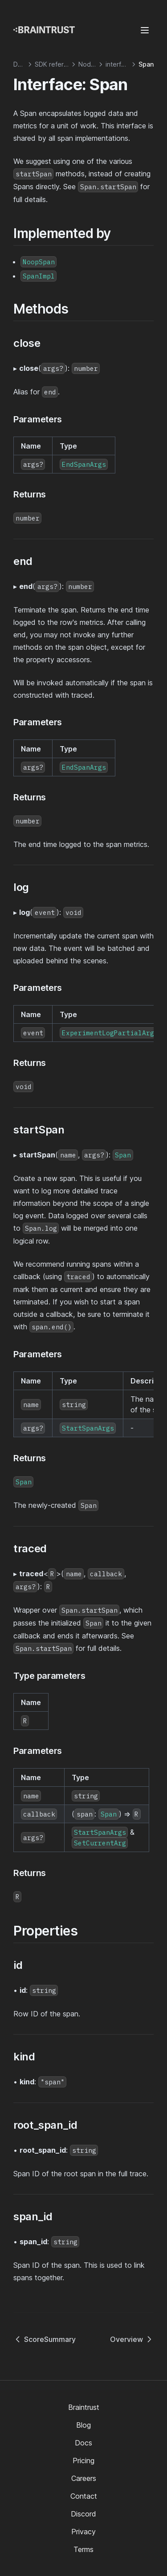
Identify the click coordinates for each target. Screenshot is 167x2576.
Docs (83, 2442)
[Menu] (145, 30)
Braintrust (83, 2407)
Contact (83, 2496)
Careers (83, 2478)
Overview (132, 2339)
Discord (83, 2513)
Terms (83, 2549)
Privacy (83, 2531)
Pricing (83, 2460)
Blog (83, 2425)
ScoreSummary (44, 2339)
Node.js (89, 64)
